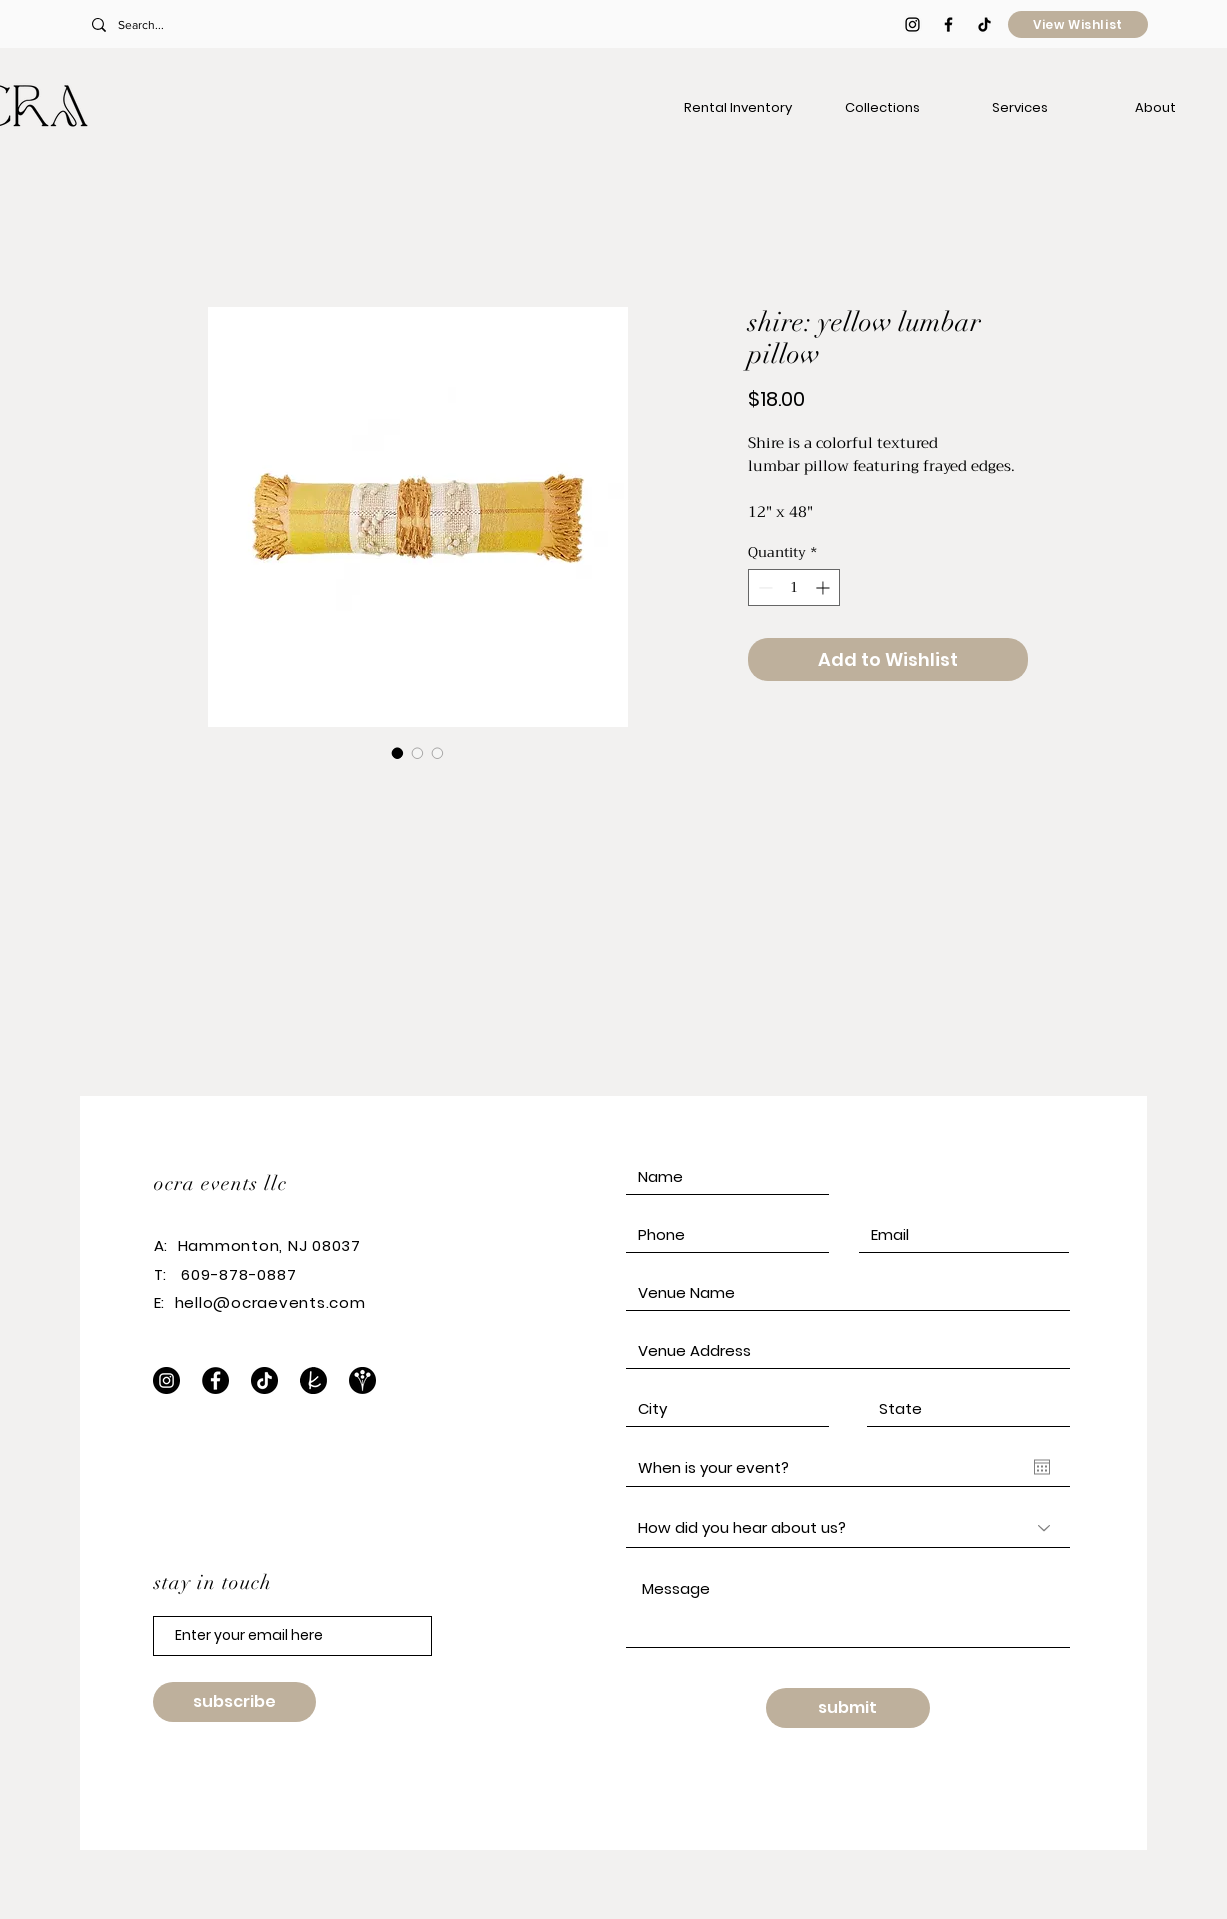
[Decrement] (763, 587)
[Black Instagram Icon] (912, 24)
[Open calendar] (1042, 1467)
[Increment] (824, 587)
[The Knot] (313, 1380)
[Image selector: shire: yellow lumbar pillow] (398, 753)
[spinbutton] (794, 587)
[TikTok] (984, 24)
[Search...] (223, 25)
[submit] (848, 1708)
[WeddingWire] (362, 1380)
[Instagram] (166, 1380)
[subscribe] (234, 1702)
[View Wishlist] (1078, 24)
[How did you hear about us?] (848, 1528)
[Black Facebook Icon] (948, 24)
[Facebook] (215, 1380)
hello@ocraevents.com (270, 1302)
